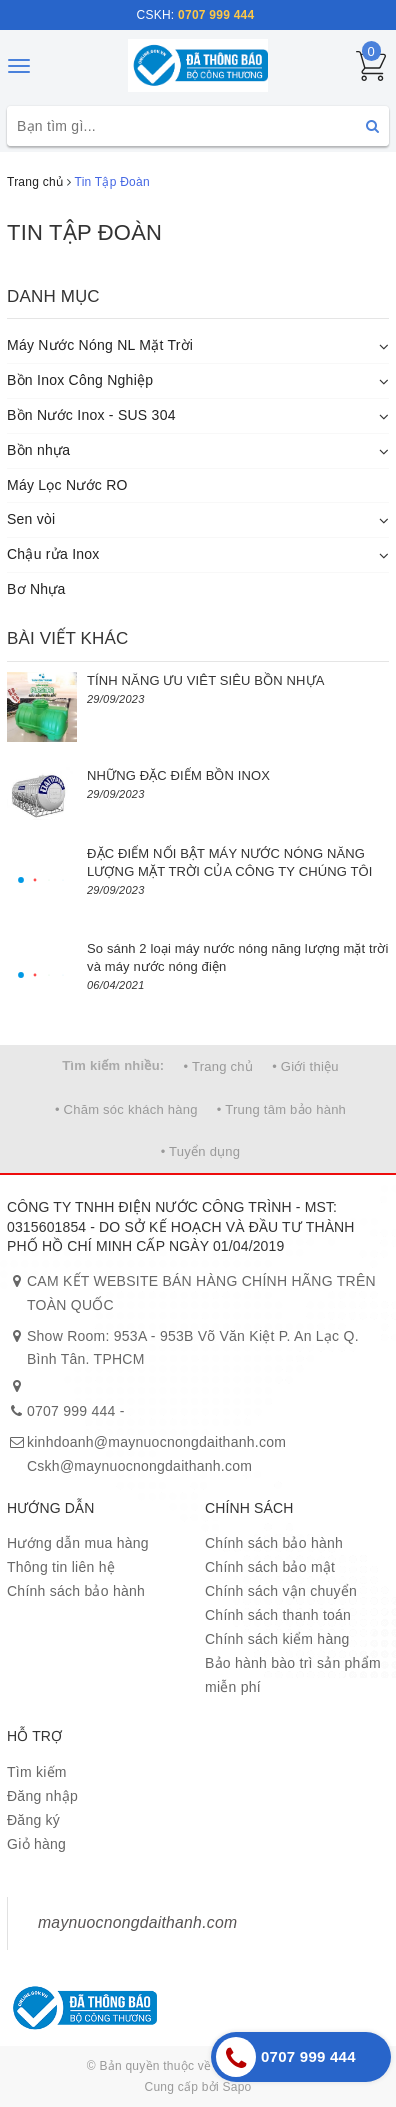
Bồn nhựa (38, 450)
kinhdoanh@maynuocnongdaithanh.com (156, 1442)
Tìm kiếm (37, 1772)
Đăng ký (33, 1820)
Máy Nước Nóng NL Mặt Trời (100, 345)
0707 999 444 (71, 1411)
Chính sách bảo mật (270, 1567)
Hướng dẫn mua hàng (78, 1543)
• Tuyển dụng (201, 1151)
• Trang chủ (219, 1066)
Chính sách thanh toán (278, 1615)
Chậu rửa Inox (53, 554)
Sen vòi (31, 519)
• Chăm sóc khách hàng (126, 1109)
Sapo (236, 2087)
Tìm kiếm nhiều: (113, 1065)
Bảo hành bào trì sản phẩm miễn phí (293, 1675)
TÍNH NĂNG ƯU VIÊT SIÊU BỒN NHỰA (206, 680)
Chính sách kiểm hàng (277, 1639)
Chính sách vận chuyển (281, 1591)
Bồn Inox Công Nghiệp (80, 380)
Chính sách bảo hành (76, 1591)
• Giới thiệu (305, 1066)
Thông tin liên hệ (61, 1567)
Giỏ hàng (36, 1844)
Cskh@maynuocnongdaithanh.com (139, 1466)
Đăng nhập (42, 1796)
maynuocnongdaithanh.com (137, 1922)
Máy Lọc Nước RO (67, 485)
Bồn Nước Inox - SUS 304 (91, 415)
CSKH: (196, 15)
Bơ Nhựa (36, 589)
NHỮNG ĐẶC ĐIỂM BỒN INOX (178, 775)
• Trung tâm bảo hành (281, 1109)
